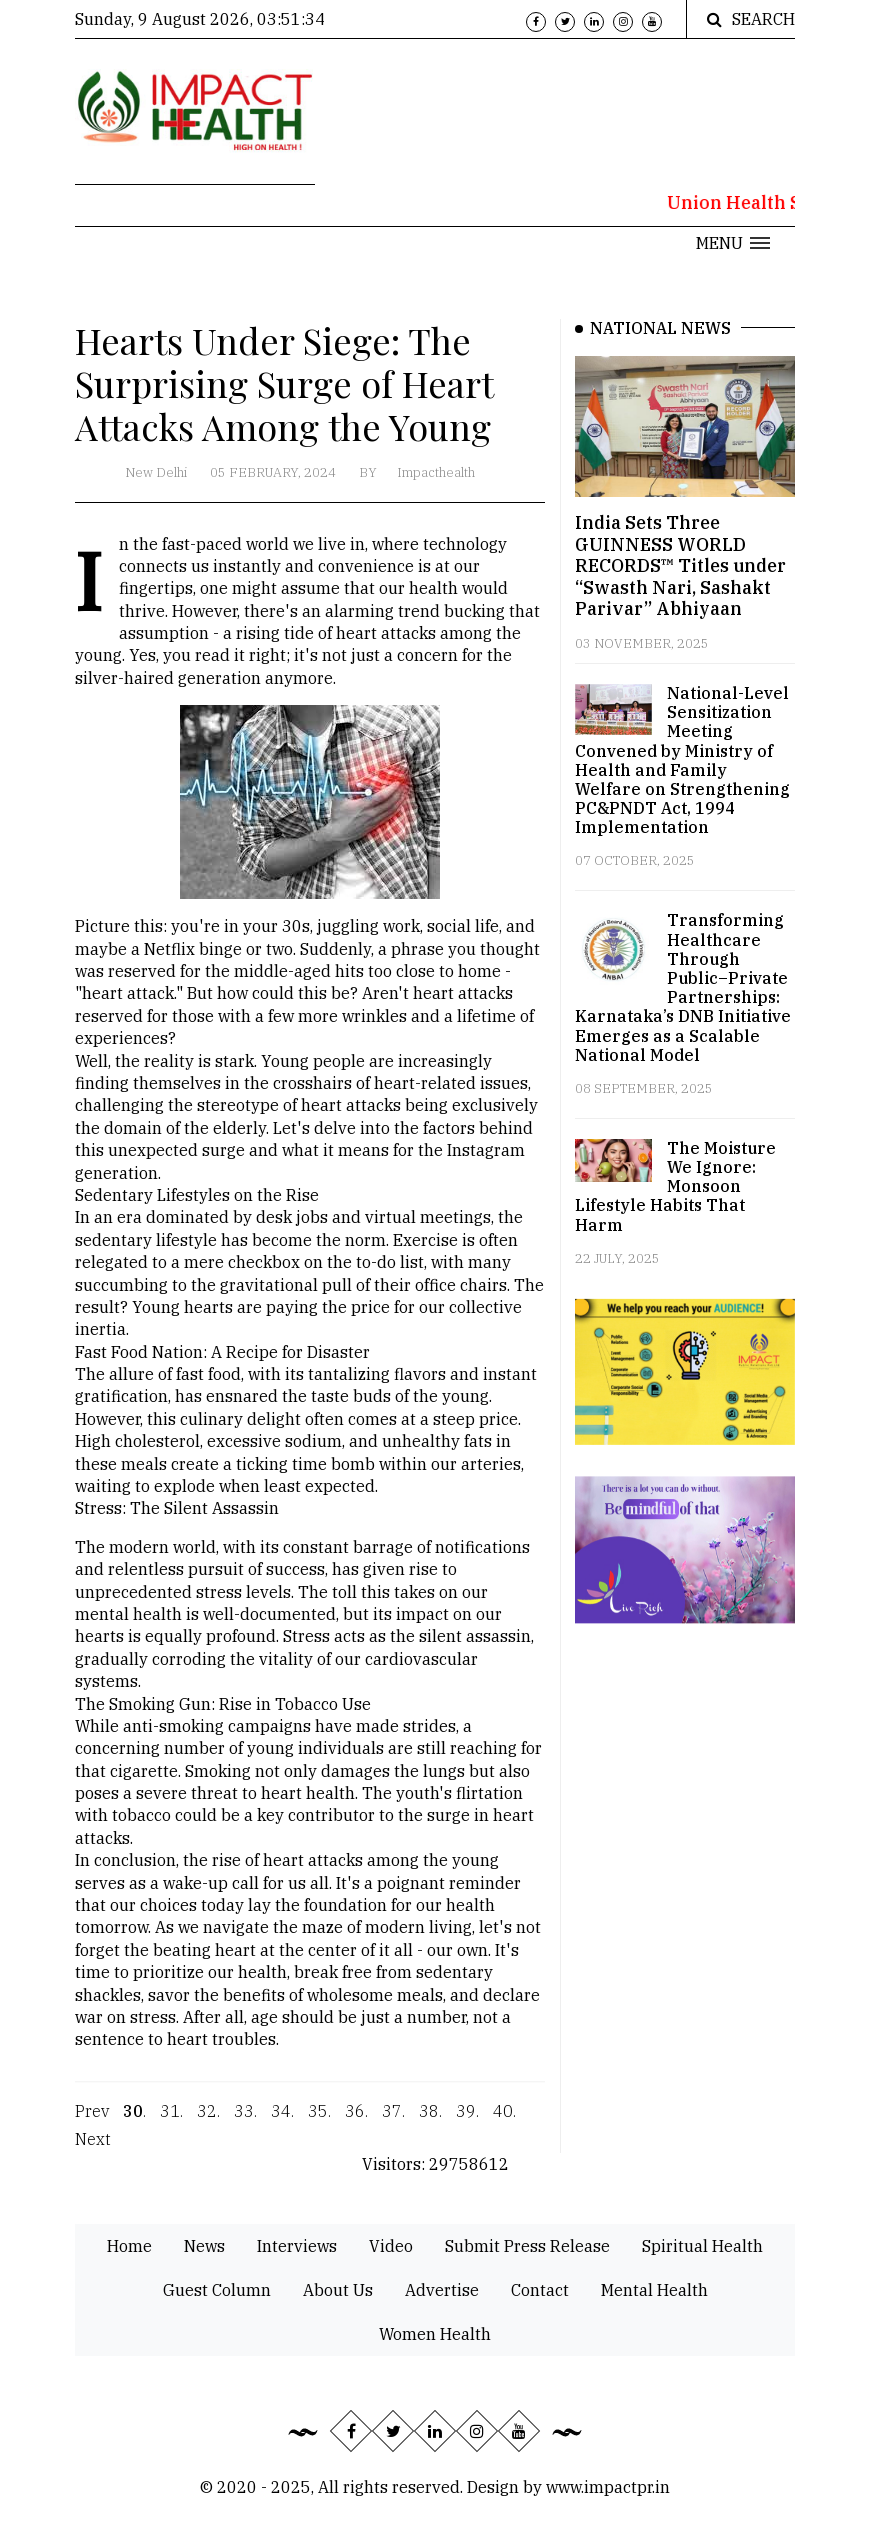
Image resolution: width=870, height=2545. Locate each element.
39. (467, 2123)
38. (430, 2123)
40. (504, 2123)
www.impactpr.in (608, 2487)
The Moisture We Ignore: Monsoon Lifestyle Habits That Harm (675, 1186)
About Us (338, 2290)
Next (93, 2151)
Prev (92, 2123)
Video (391, 2246)
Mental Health (654, 2290)
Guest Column (217, 2290)
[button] (733, 243)
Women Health (435, 2334)
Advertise (442, 2290)
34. (282, 2123)
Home (129, 2246)
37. (393, 2123)
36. (356, 2123)
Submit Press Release (527, 2246)
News (204, 2246)
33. (245, 2123)
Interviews (297, 2246)
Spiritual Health (702, 2246)
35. (319, 2123)
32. (208, 2123)
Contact (540, 2290)
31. (171, 2123)
